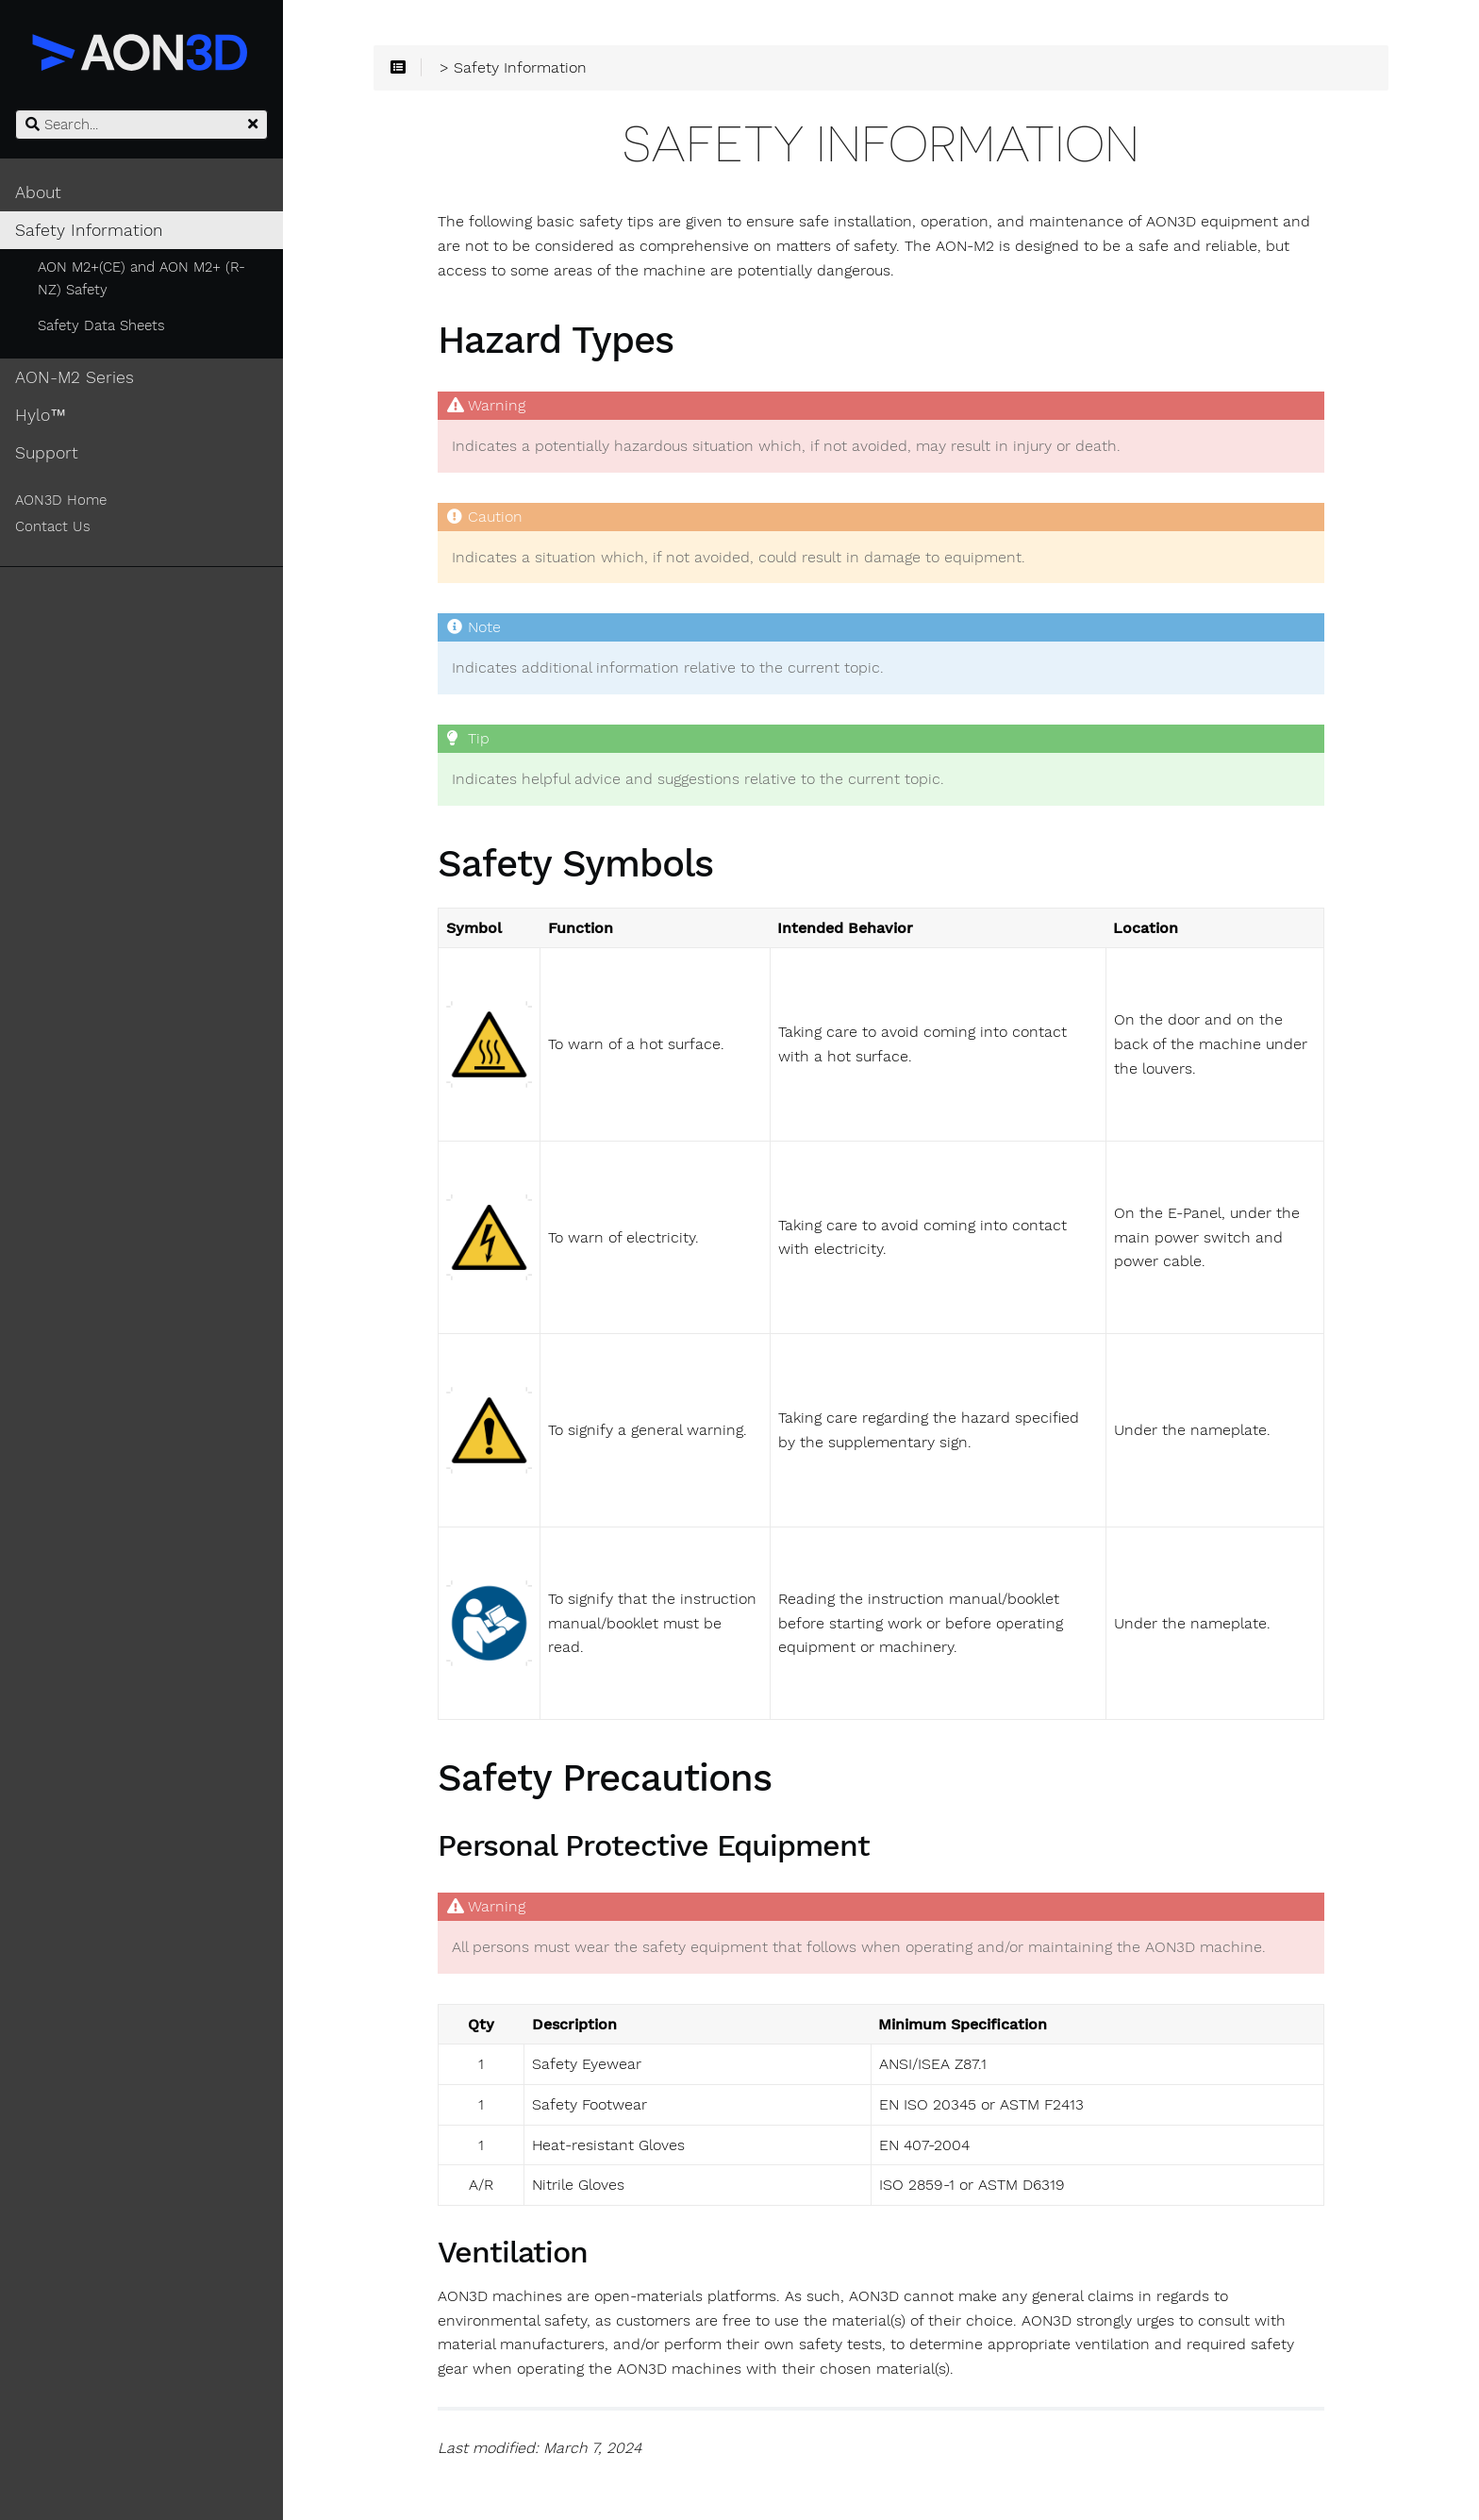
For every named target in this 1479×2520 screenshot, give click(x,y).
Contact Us (53, 526)
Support (46, 452)
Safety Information (89, 230)
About (38, 192)
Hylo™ (41, 415)
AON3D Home (61, 500)
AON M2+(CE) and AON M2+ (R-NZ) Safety (141, 278)
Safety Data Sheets (101, 325)
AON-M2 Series (74, 377)
